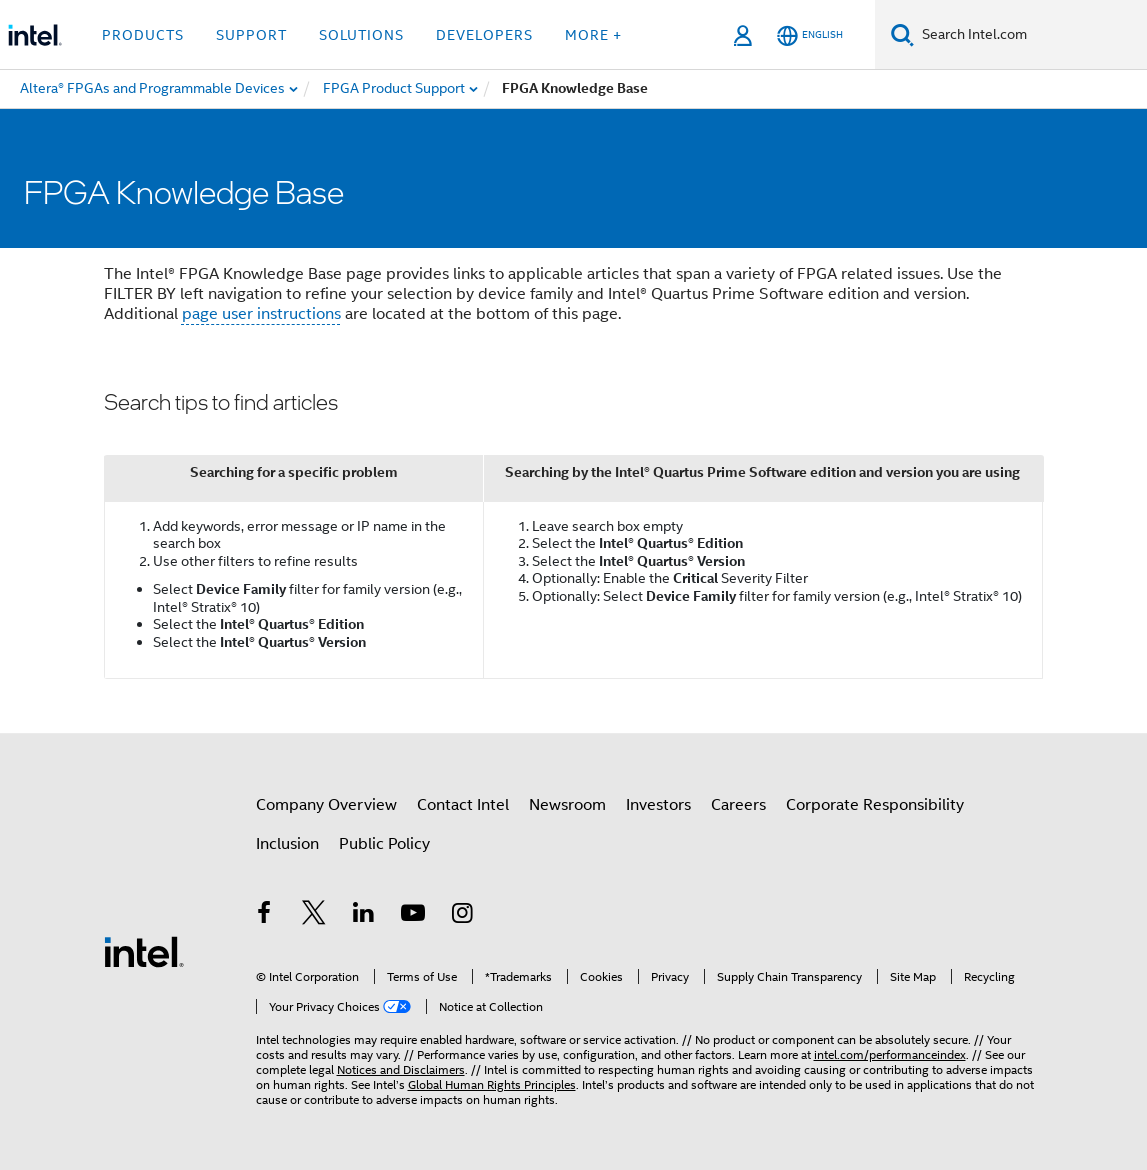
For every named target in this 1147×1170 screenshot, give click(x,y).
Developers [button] (484, 35)
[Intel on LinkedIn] (364, 916)
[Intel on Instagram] (463, 916)
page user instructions (261, 314)
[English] (810, 35)
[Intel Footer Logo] (144, 951)
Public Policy (384, 844)
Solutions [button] (361, 35)
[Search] (902, 34)
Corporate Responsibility (875, 805)
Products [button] (143, 35)
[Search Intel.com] (1030, 35)
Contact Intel (463, 805)
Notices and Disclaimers (401, 1069)
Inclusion (287, 844)
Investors (658, 805)
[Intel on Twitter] (314, 916)
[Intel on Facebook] (265, 916)
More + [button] (593, 35)
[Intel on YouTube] (413, 916)
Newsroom (567, 805)
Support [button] (251, 35)
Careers (738, 805)
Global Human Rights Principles (492, 1084)
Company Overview (326, 805)
